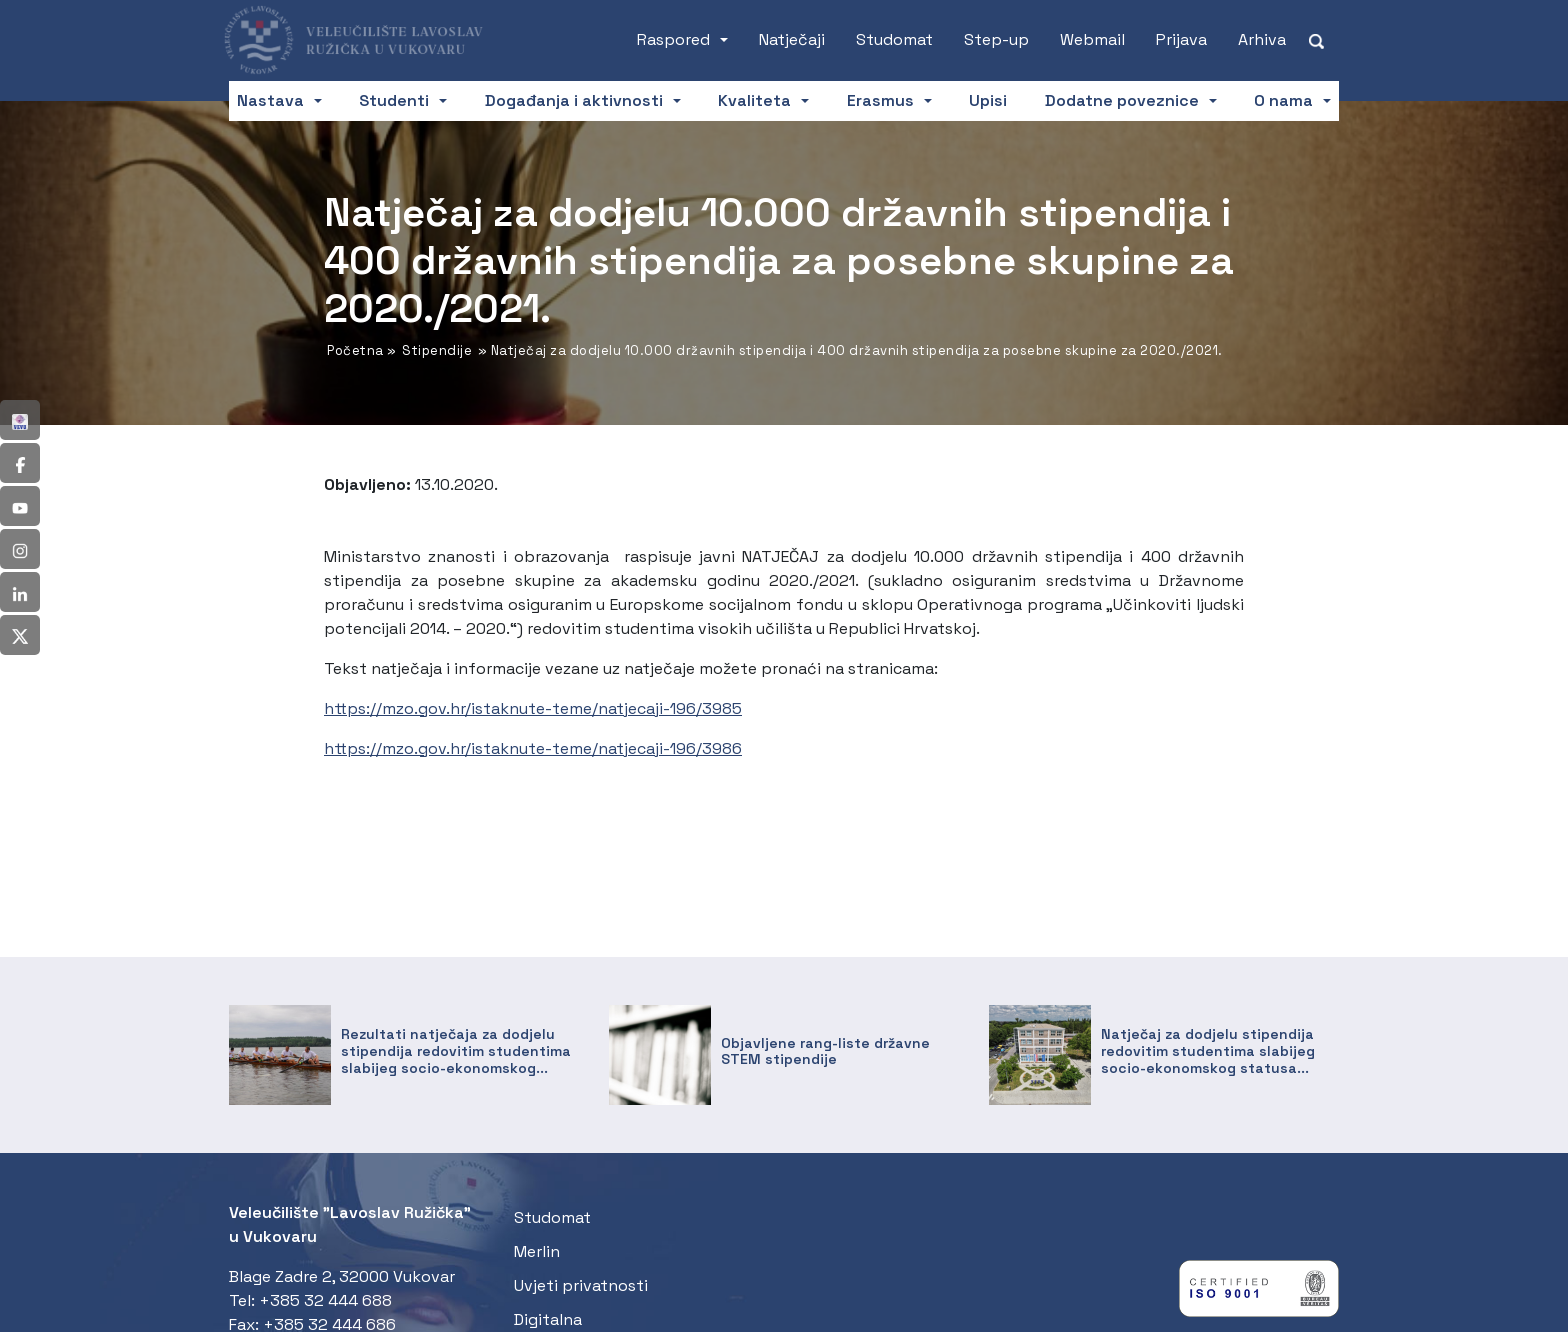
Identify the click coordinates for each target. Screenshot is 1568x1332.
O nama (1283, 100)
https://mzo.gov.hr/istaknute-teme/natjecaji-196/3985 (533, 708)
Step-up (996, 39)
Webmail (1092, 39)
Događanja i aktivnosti (574, 100)
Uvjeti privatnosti (581, 1285)
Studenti (394, 100)
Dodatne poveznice (1122, 100)
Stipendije (437, 350)
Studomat (894, 39)
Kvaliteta (754, 100)
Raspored (673, 39)
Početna (355, 350)
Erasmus (880, 100)
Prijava (1181, 39)
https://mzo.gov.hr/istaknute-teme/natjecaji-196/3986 (533, 748)
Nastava (270, 100)
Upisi (988, 100)
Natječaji (792, 39)
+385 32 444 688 (325, 1300)
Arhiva (1262, 39)
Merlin (537, 1251)
